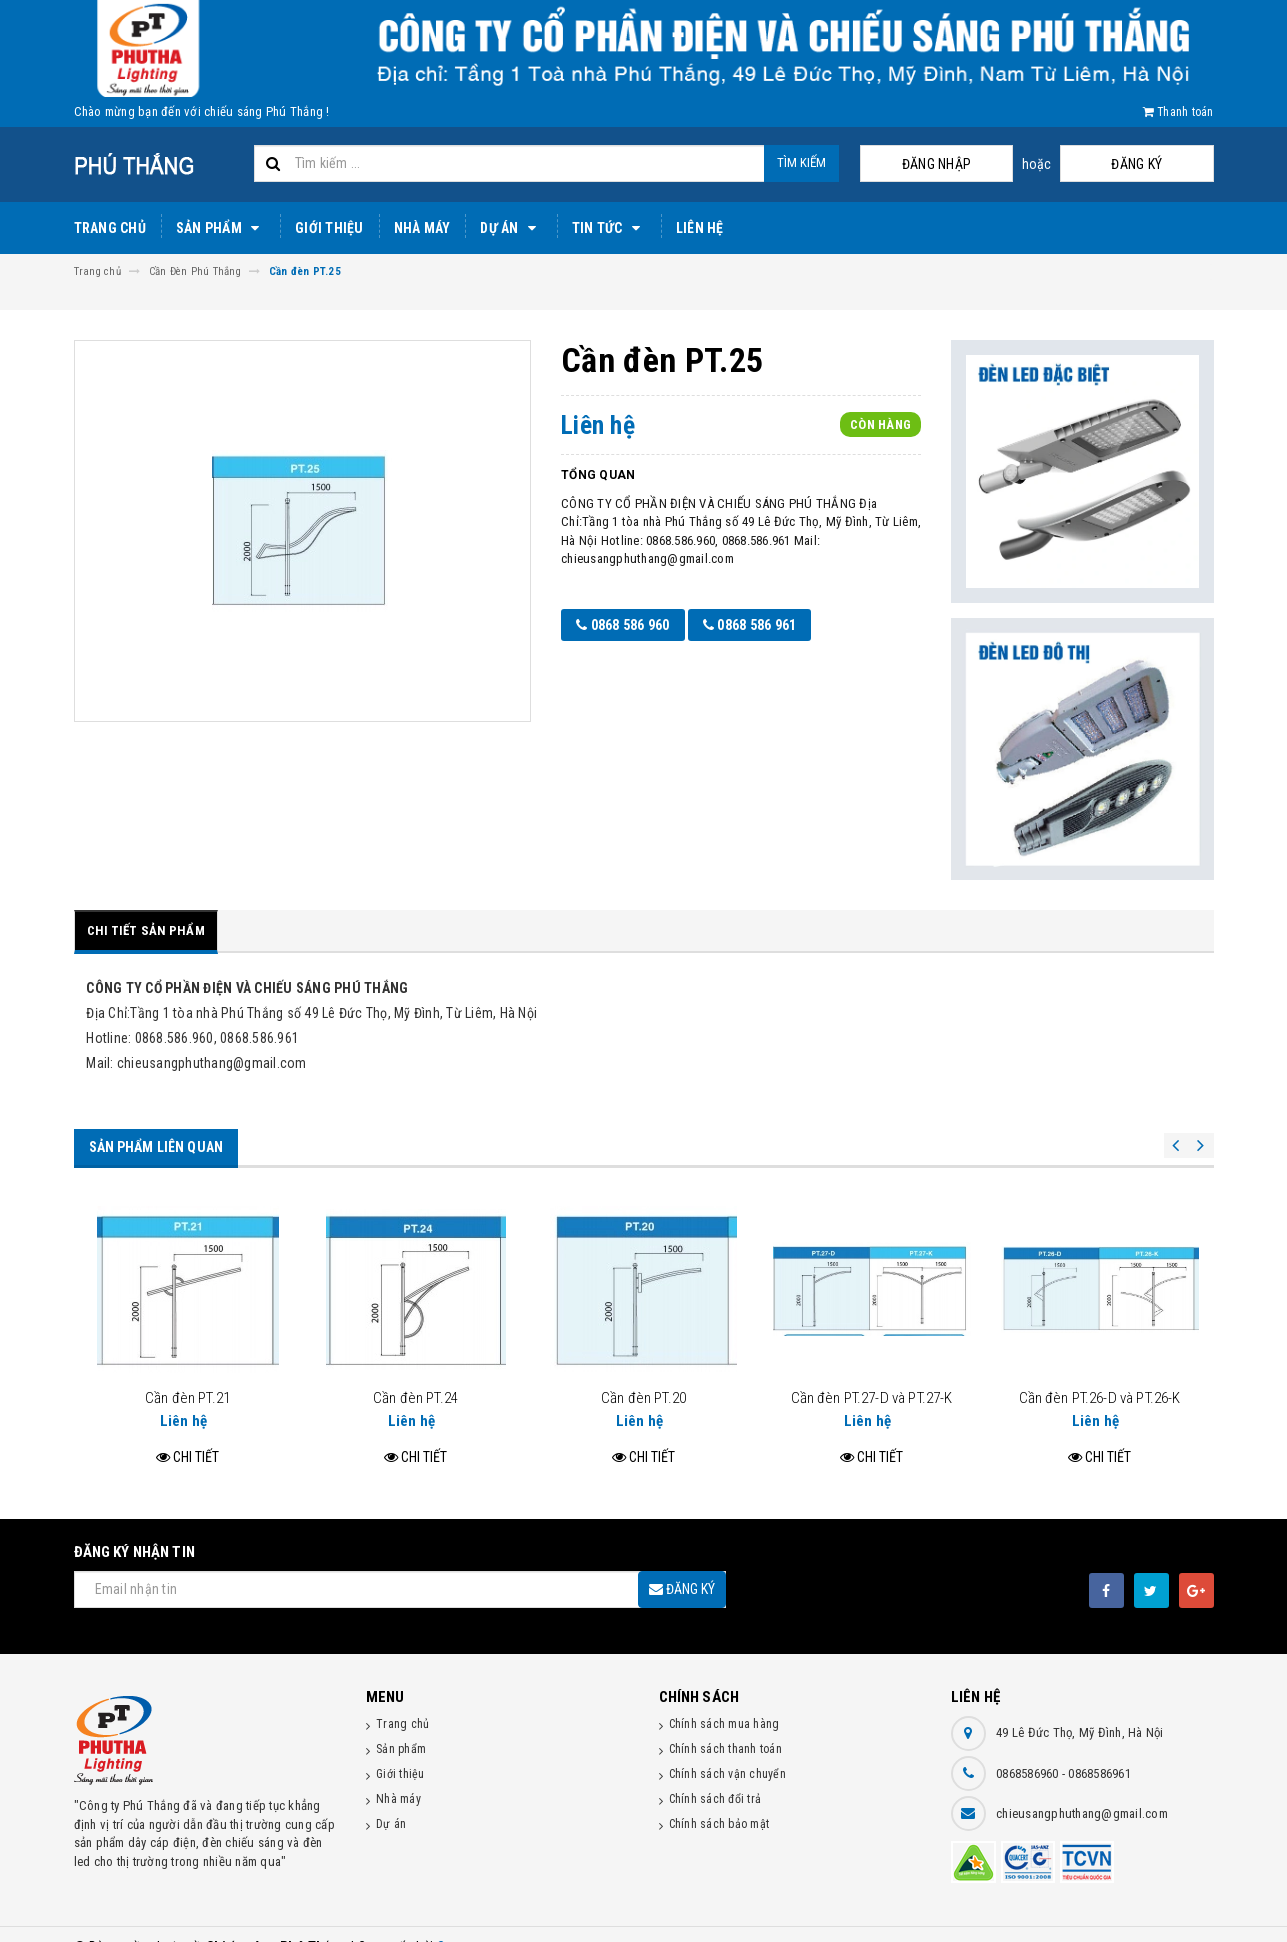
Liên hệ (700, 228)
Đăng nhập (1016, 164)
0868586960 (1029, 1747)
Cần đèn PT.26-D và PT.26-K (1100, 1372)
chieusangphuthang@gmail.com (1082, 1787)
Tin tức (609, 228)
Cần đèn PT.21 (187, 1372)
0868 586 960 (623, 625)
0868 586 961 (755, 625)
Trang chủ (110, 228)
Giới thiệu (329, 228)
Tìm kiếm (801, 162)
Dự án (511, 228)
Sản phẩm (220, 228)
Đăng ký (1163, 164)
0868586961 (1099, 1747)
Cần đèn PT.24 (415, 1372)
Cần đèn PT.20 (643, 1372)
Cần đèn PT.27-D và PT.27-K (872, 1372)
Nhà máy (422, 228)
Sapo (452, 1922)
